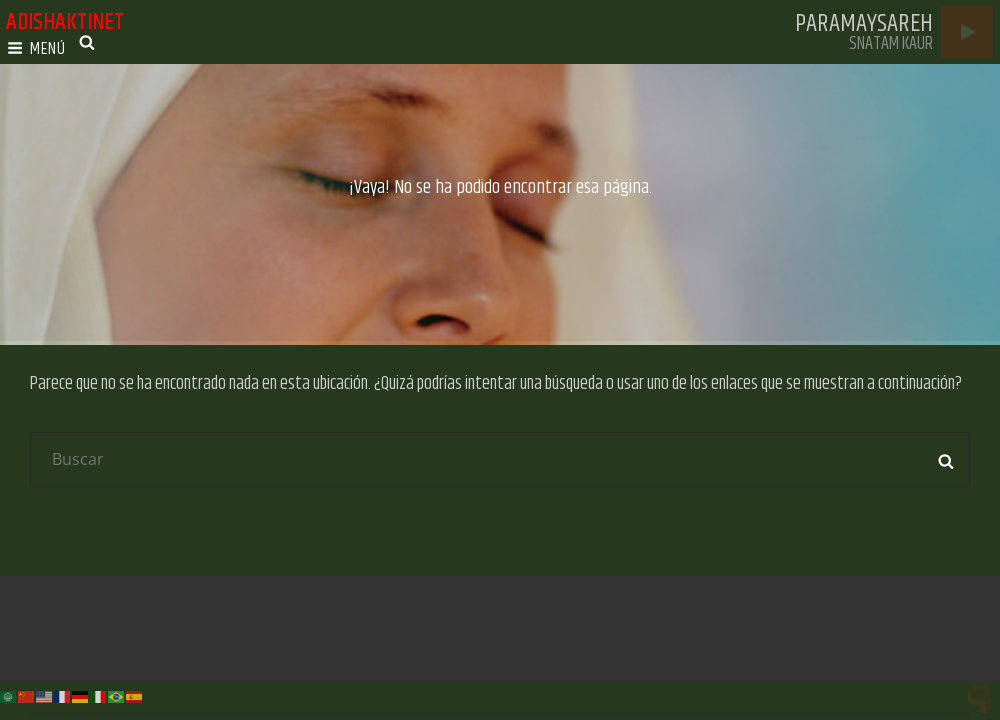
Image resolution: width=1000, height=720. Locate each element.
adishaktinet (65, 22)
